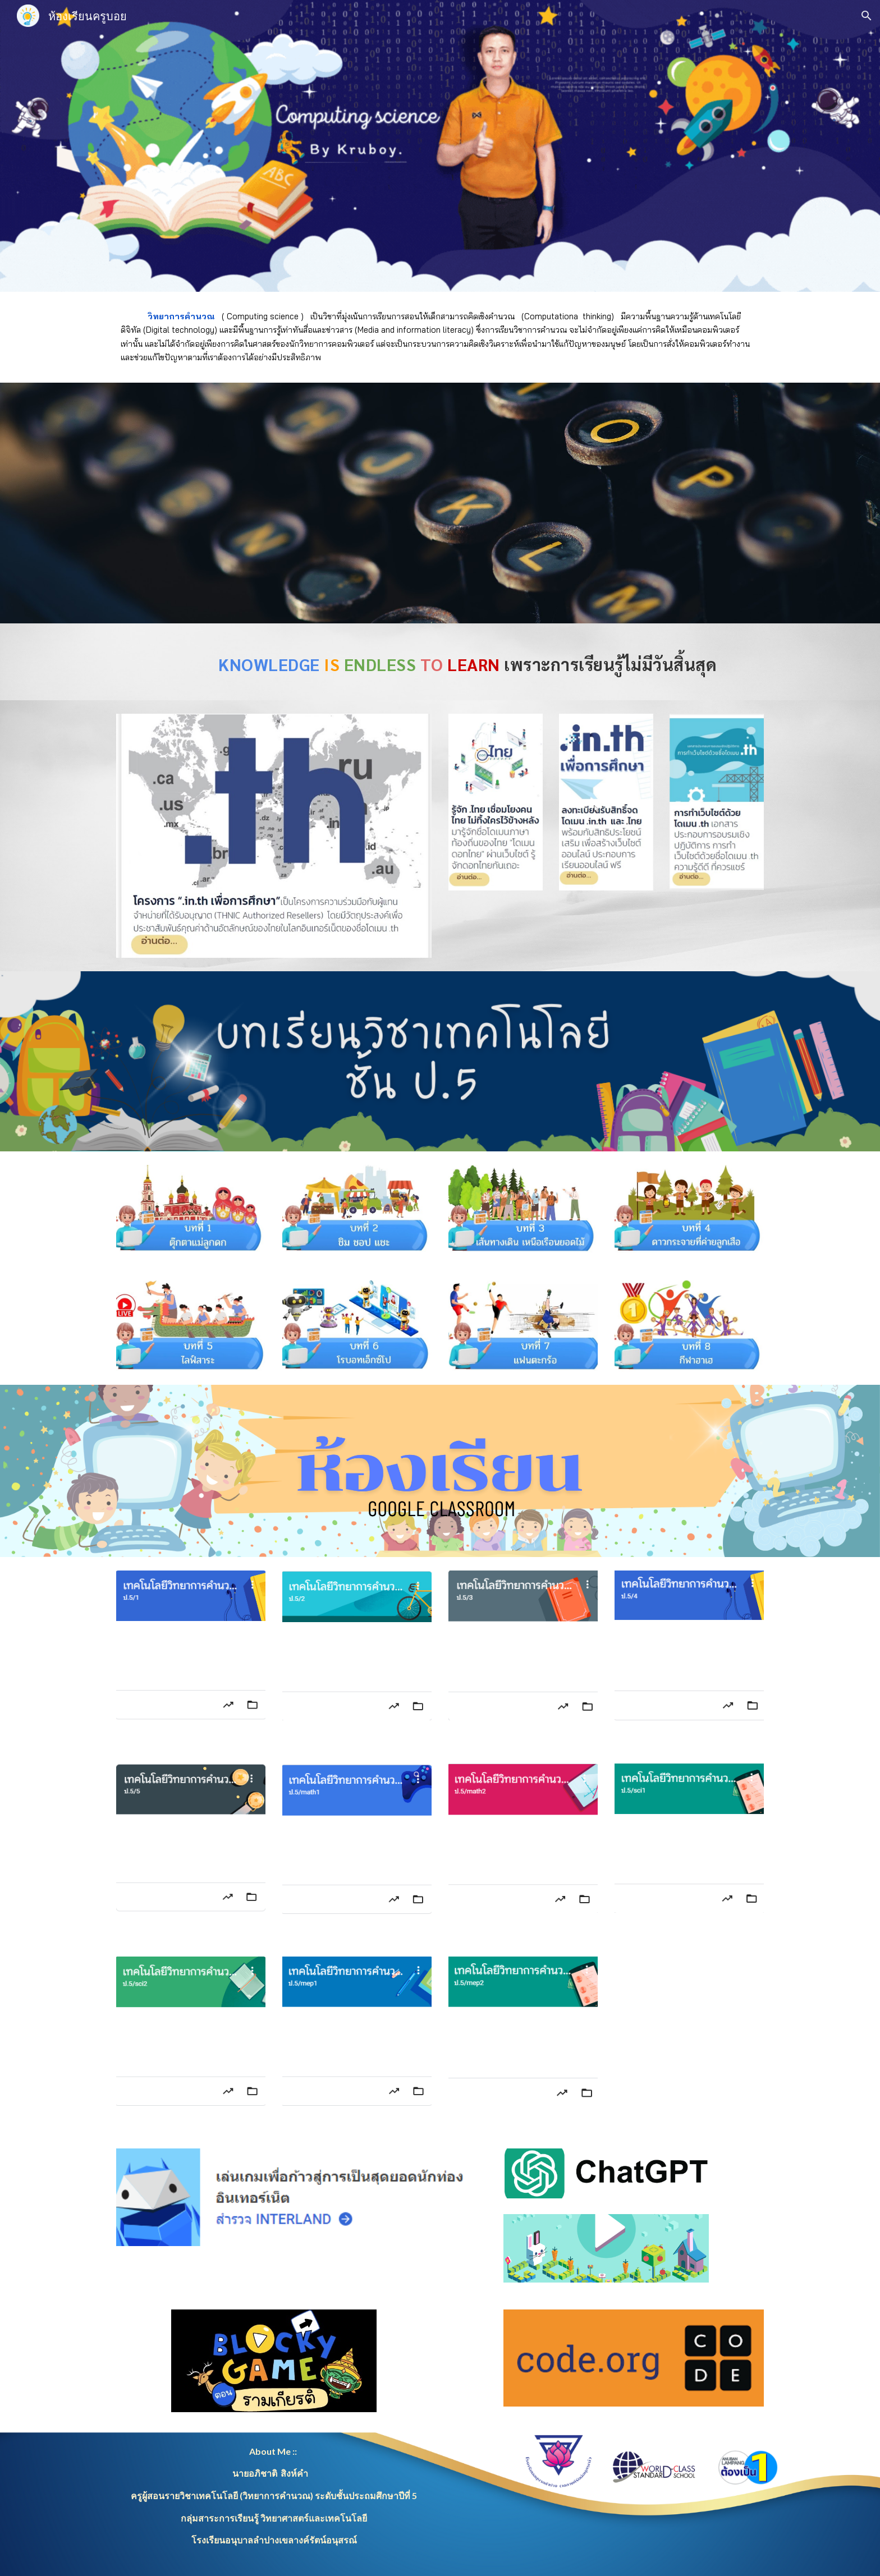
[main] (440, 337)
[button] (866, 15)
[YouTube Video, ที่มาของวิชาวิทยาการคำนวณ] (440, 503)
